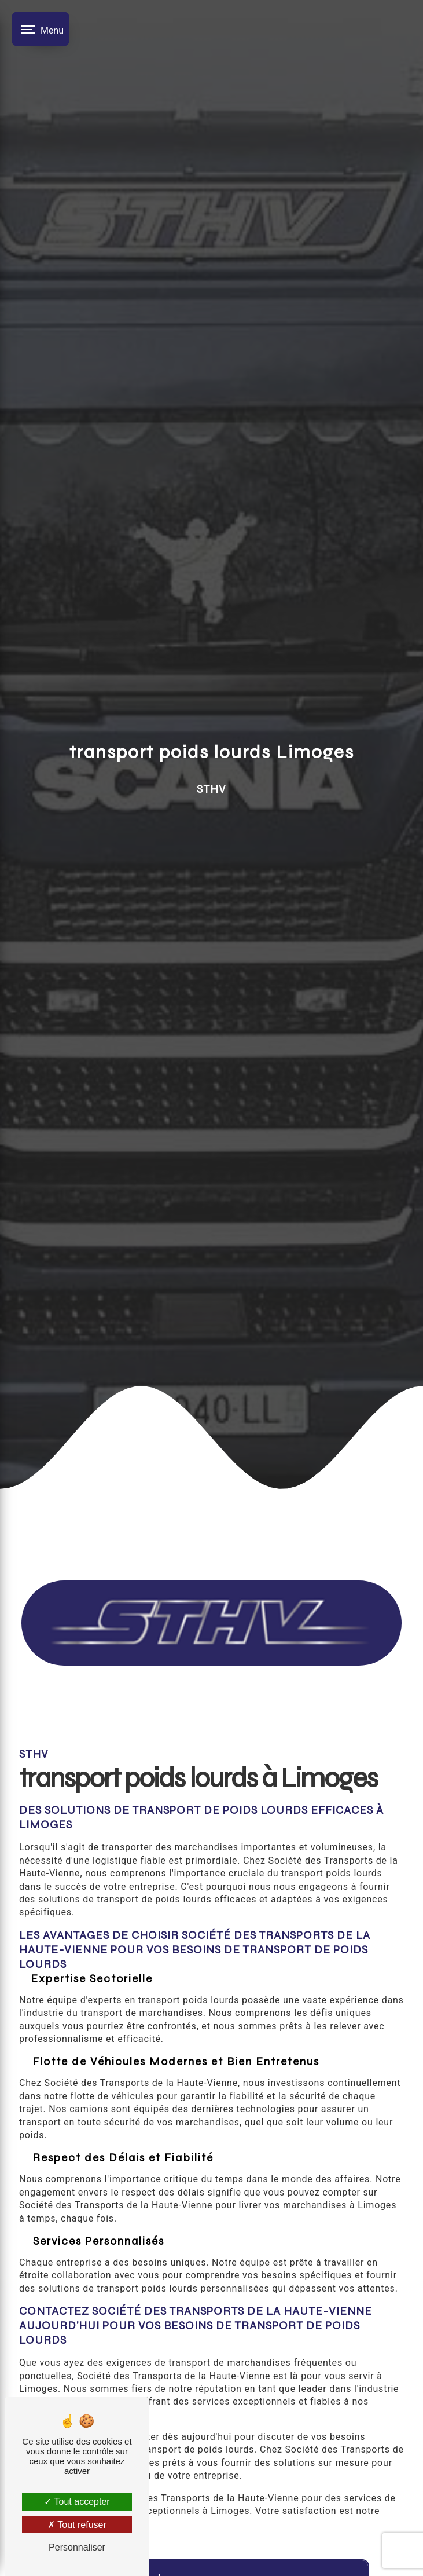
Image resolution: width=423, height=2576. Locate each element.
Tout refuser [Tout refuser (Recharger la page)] (76, 2525)
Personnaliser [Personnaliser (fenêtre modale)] (77, 2547)
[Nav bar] (40, 29)
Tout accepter (76, 2502)
